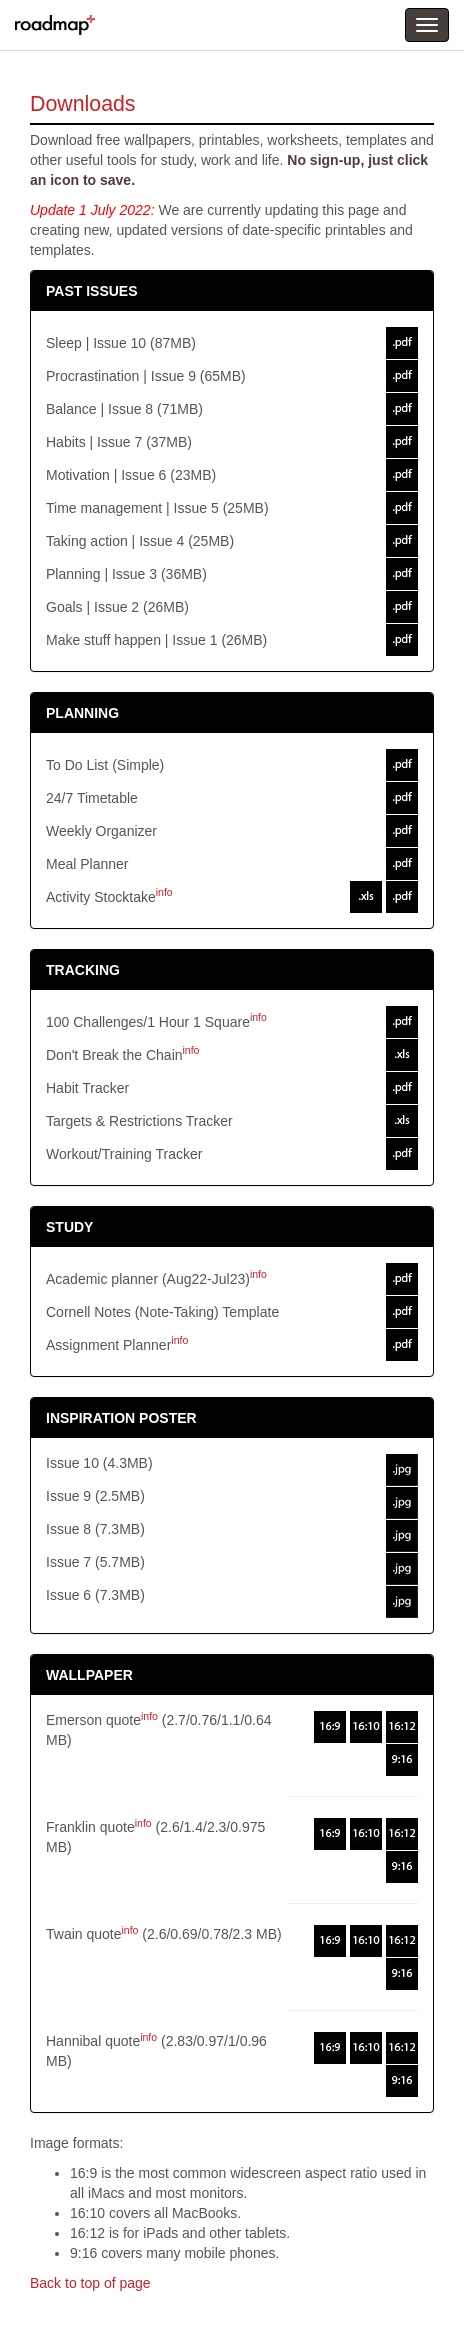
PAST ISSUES (92, 291)
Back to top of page (90, 2283)
